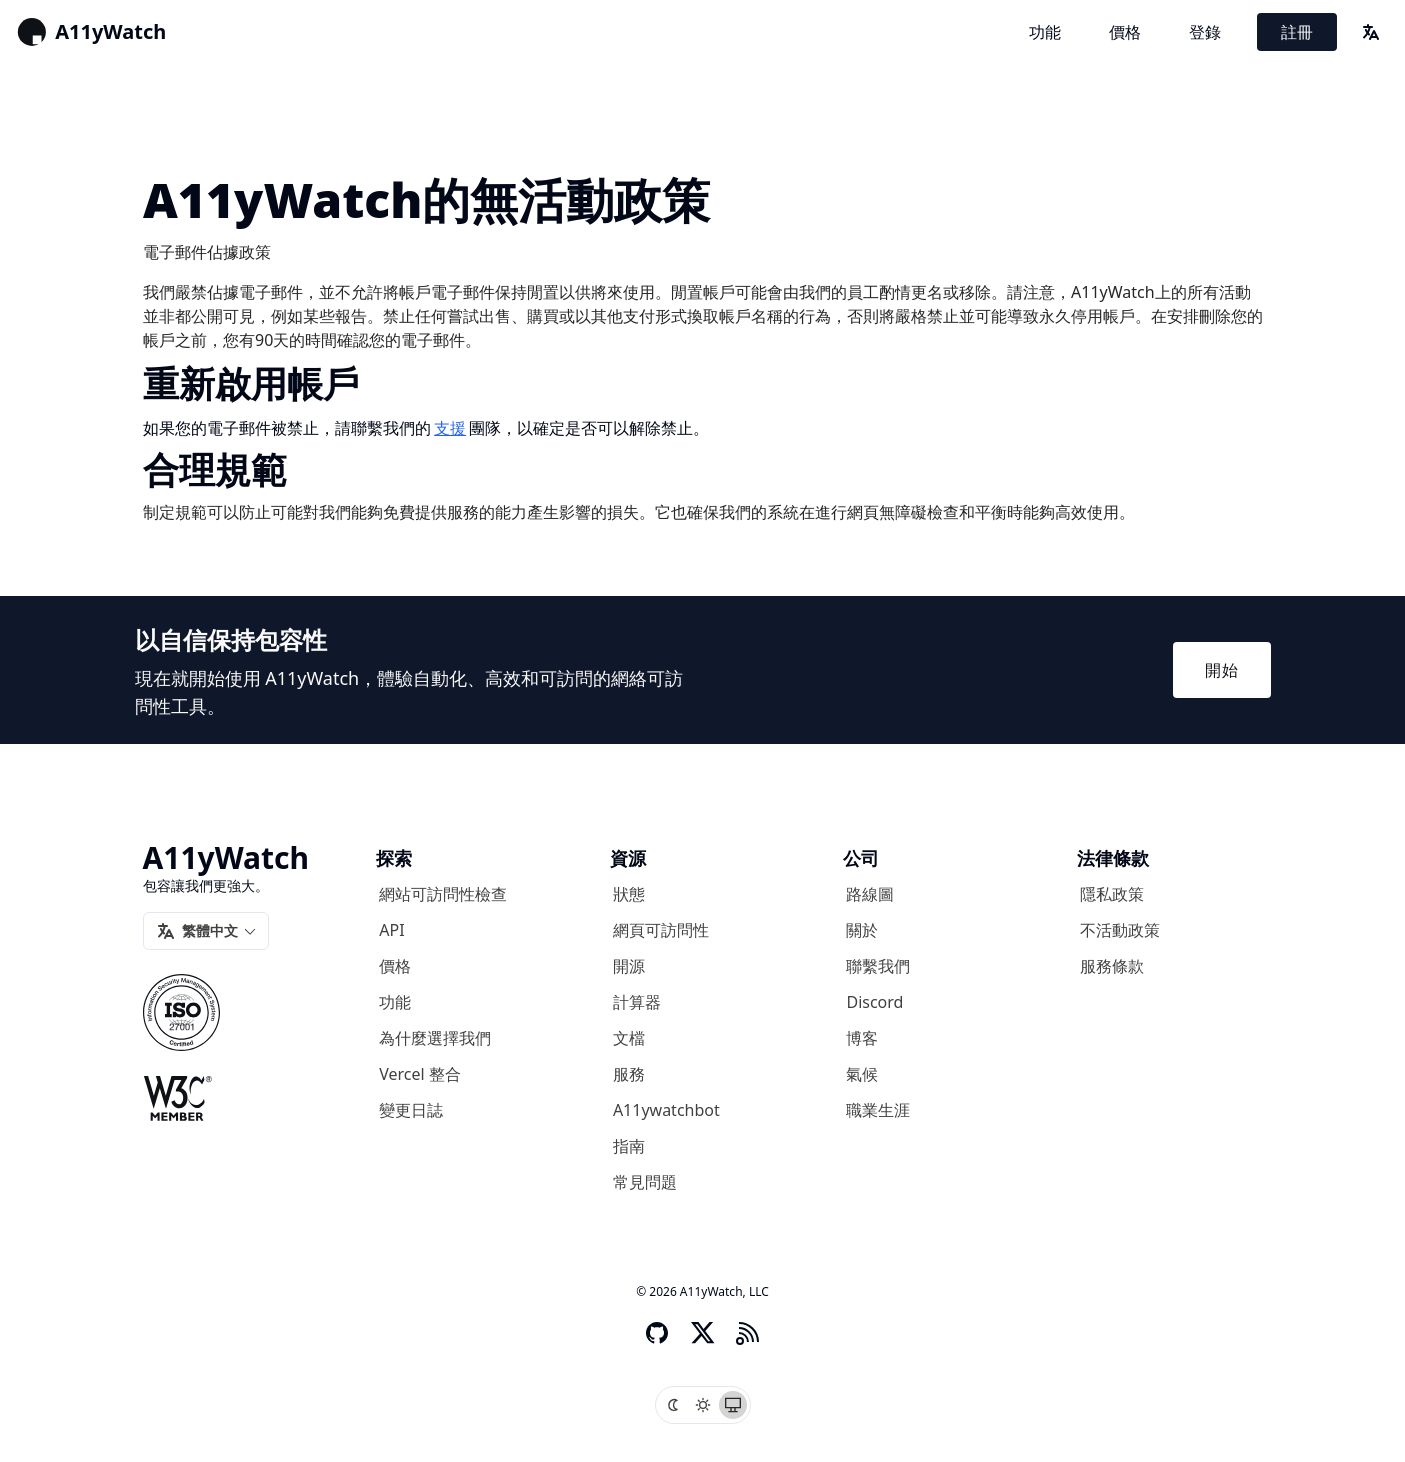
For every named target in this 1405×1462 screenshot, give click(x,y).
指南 (629, 1146)
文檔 (629, 1038)
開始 (1222, 670)
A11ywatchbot (666, 1110)
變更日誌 (411, 1110)
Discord (874, 1002)
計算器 (637, 1002)
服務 (629, 1074)
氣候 (862, 1074)
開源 (629, 966)
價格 (1125, 32)
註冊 (1297, 32)
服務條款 (1112, 966)
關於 (862, 930)
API (391, 930)
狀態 (629, 894)
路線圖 (870, 894)
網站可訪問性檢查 (443, 894)
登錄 (1205, 32)
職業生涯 (878, 1110)
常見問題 (645, 1182)
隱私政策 (1112, 894)
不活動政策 (1120, 930)
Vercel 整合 (420, 1074)
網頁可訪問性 (661, 930)
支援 (450, 428)
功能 (1045, 32)
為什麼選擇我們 (435, 1038)
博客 (862, 1038)
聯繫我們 (878, 966)
